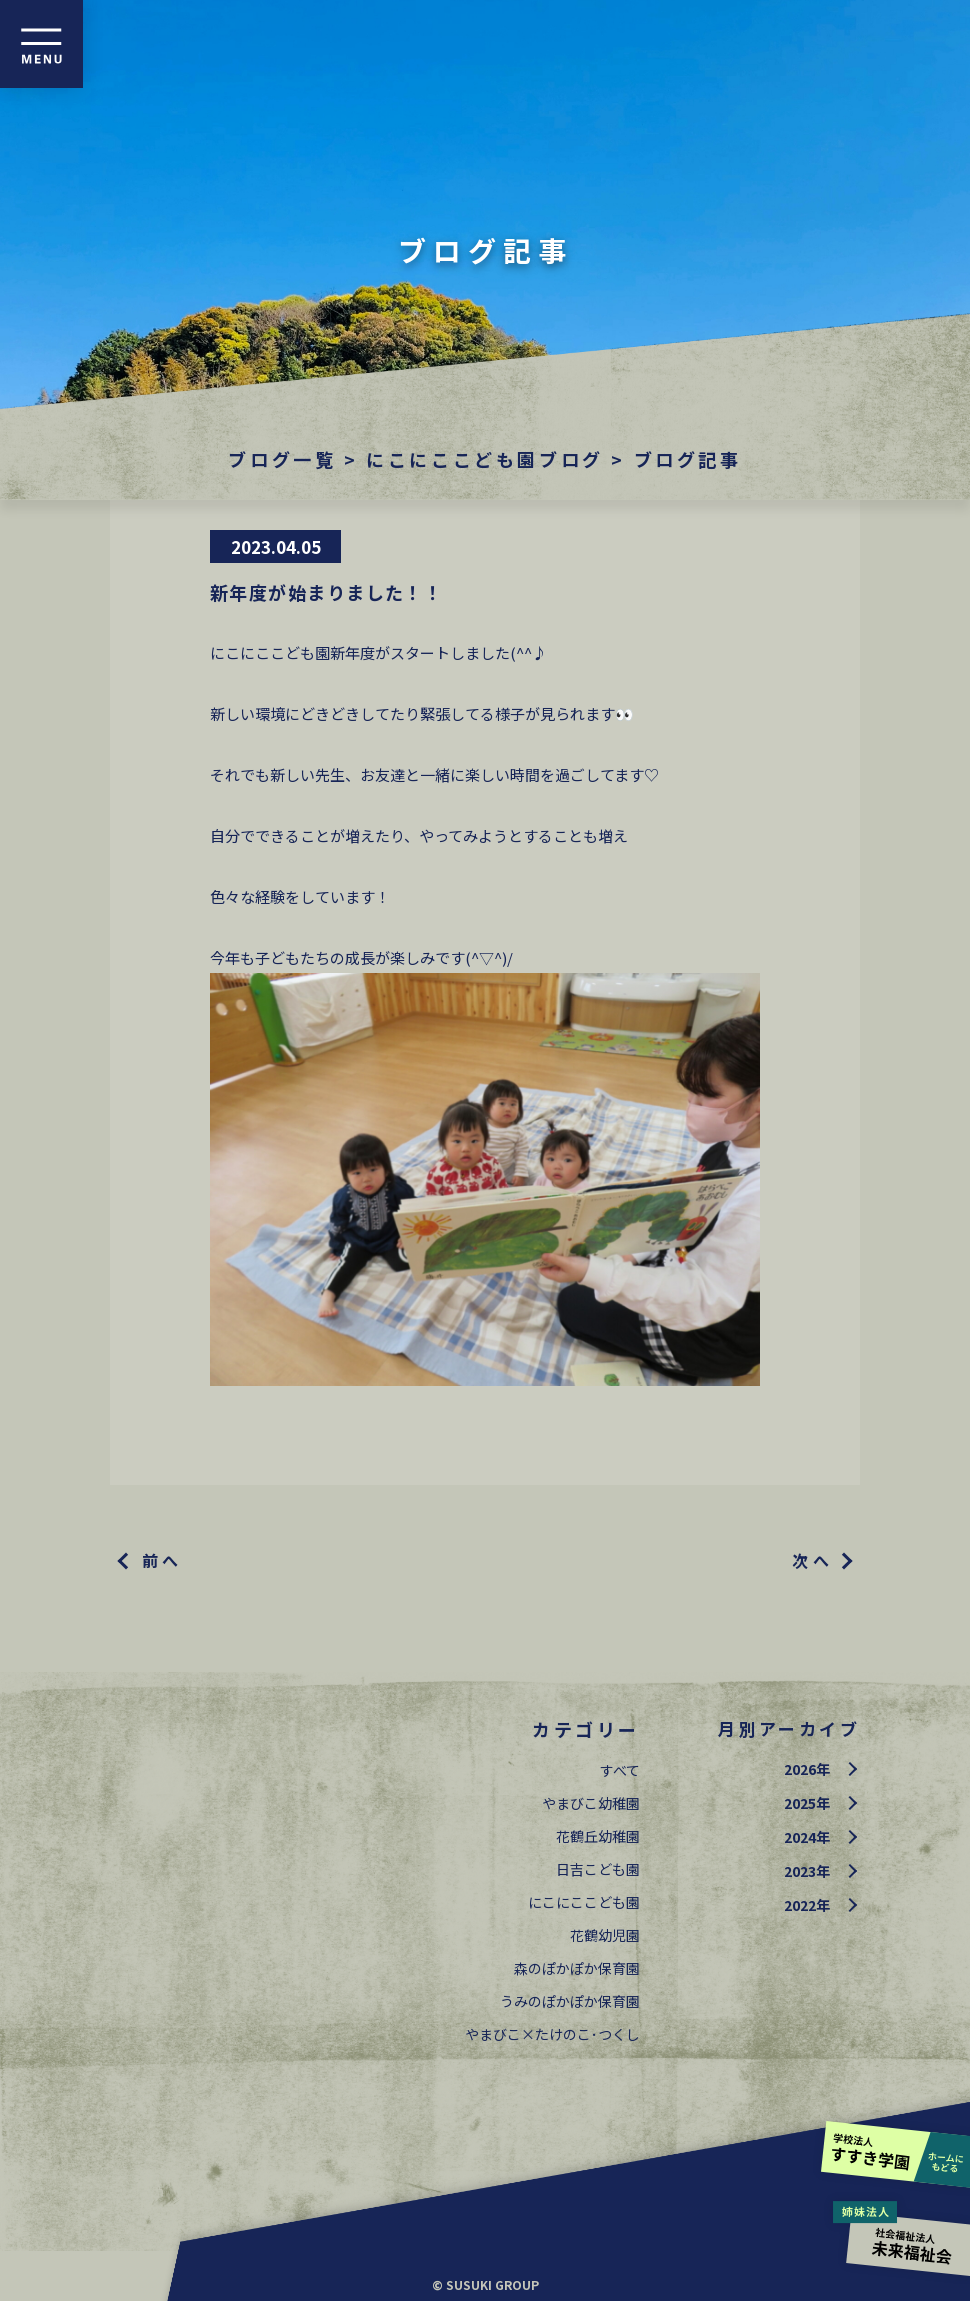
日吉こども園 (598, 1869)
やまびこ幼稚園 (591, 1803)
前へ (162, 1560)
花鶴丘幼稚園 (598, 1836)
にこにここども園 (584, 1902)
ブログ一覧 (282, 459)
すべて (620, 1770)
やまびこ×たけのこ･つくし (552, 2034)
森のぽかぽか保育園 (577, 1968)
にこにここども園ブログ (485, 459)
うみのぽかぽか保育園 (570, 2001)
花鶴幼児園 (605, 1935)
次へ (812, 1560)
